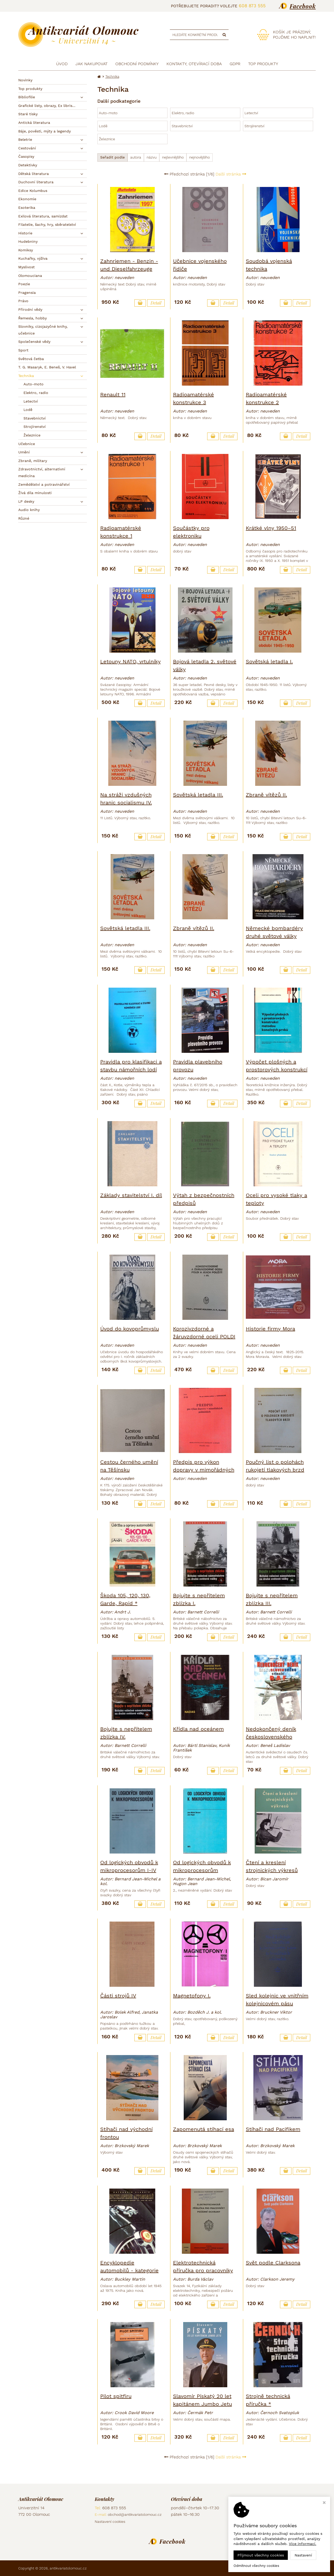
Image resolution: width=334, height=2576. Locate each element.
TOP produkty (263, 63)
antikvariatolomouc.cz (68, 2568)
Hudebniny (28, 241)
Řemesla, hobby (32, 318)
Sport (23, 350)
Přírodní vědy (30, 309)
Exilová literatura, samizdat (43, 216)
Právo (23, 301)
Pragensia (27, 292)
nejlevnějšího (173, 157)
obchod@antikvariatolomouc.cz (135, 2514)
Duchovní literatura (35, 182)
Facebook (303, 6)
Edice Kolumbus (32, 191)
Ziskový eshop (292, 2568)
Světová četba (31, 359)
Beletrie (25, 139)
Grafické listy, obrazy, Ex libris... (46, 106)
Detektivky (27, 165)
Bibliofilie (26, 97)
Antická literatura (34, 122)
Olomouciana (30, 276)
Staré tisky (28, 114)
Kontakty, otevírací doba (194, 63)
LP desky (26, 501)
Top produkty (30, 89)
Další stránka (231, 174)
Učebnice (26, 444)
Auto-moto (33, 384)
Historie (25, 233)
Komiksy (25, 250)
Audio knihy (29, 510)
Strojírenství (34, 426)
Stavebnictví (34, 418)
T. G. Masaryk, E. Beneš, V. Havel (47, 367)
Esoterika (26, 207)
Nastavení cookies (110, 2521)
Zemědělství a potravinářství (44, 484)
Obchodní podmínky (137, 63)
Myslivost (26, 267)
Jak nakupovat (91, 63)
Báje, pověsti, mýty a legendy (44, 131)
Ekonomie (27, 199)
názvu (152, 157)
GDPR (235, 63)
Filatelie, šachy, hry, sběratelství (47, 224)
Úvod (62, 63)
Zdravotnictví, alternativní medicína (41, 472)
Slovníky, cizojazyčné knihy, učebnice (43, 329)
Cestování (27, 148)
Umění (24, 452)
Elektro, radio (35, 393)
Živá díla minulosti (35, 493)
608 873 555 (252, 5)
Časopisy (26, 156)
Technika (26, 376)
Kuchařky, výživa (32, 258)
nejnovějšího (199, 157)
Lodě (27, 410)
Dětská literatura (33, 174)
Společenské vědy (34, 341)
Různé (23, 518)
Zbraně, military (32, 461)
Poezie (24, 284)
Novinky (25, 80)
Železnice (31, 435)
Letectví (30, 401)
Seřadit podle (112, 157)
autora (135, 157)
